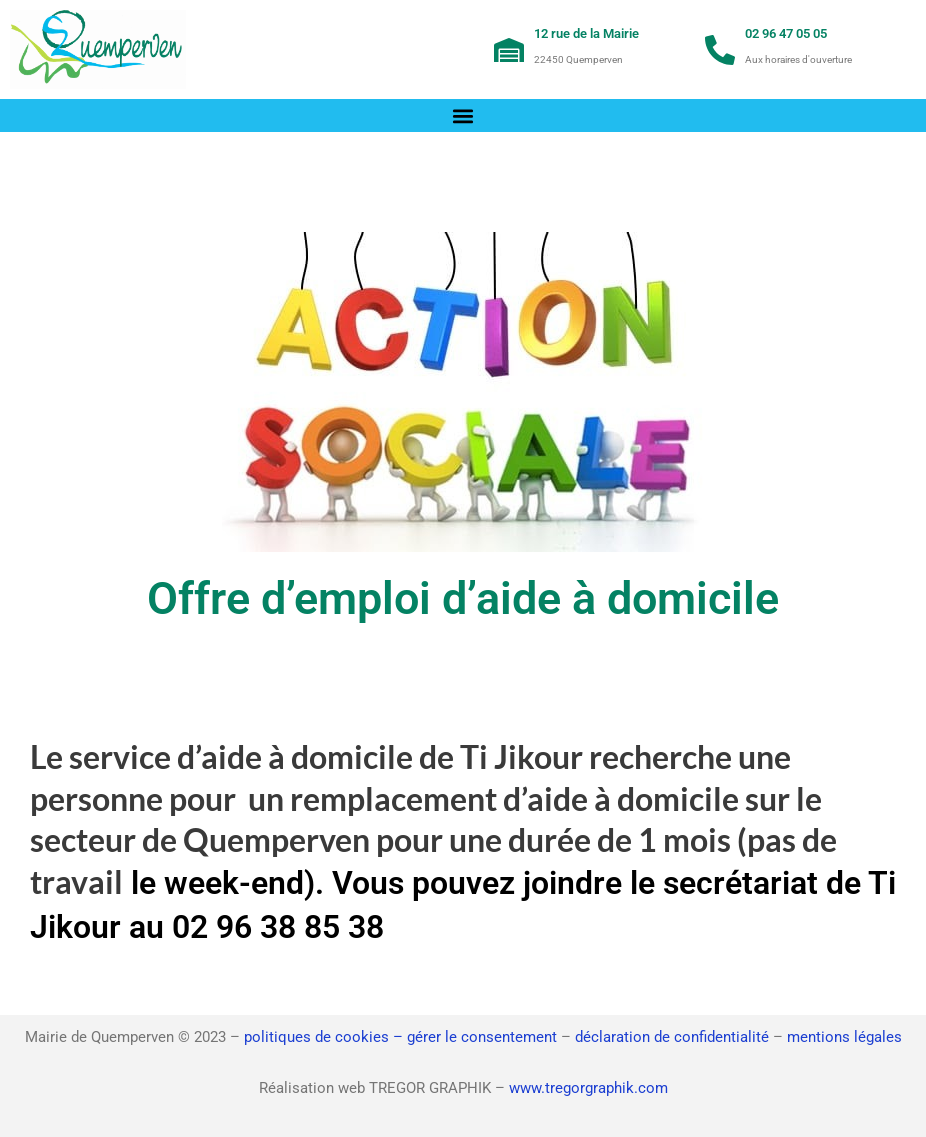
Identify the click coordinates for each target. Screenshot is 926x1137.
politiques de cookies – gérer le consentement (400, 1037)
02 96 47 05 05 (786, 33)
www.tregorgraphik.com (588, 1088)
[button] (463, 115)
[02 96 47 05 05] (720, 50)
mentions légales (844, 1037)
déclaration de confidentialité (672, 1037)
